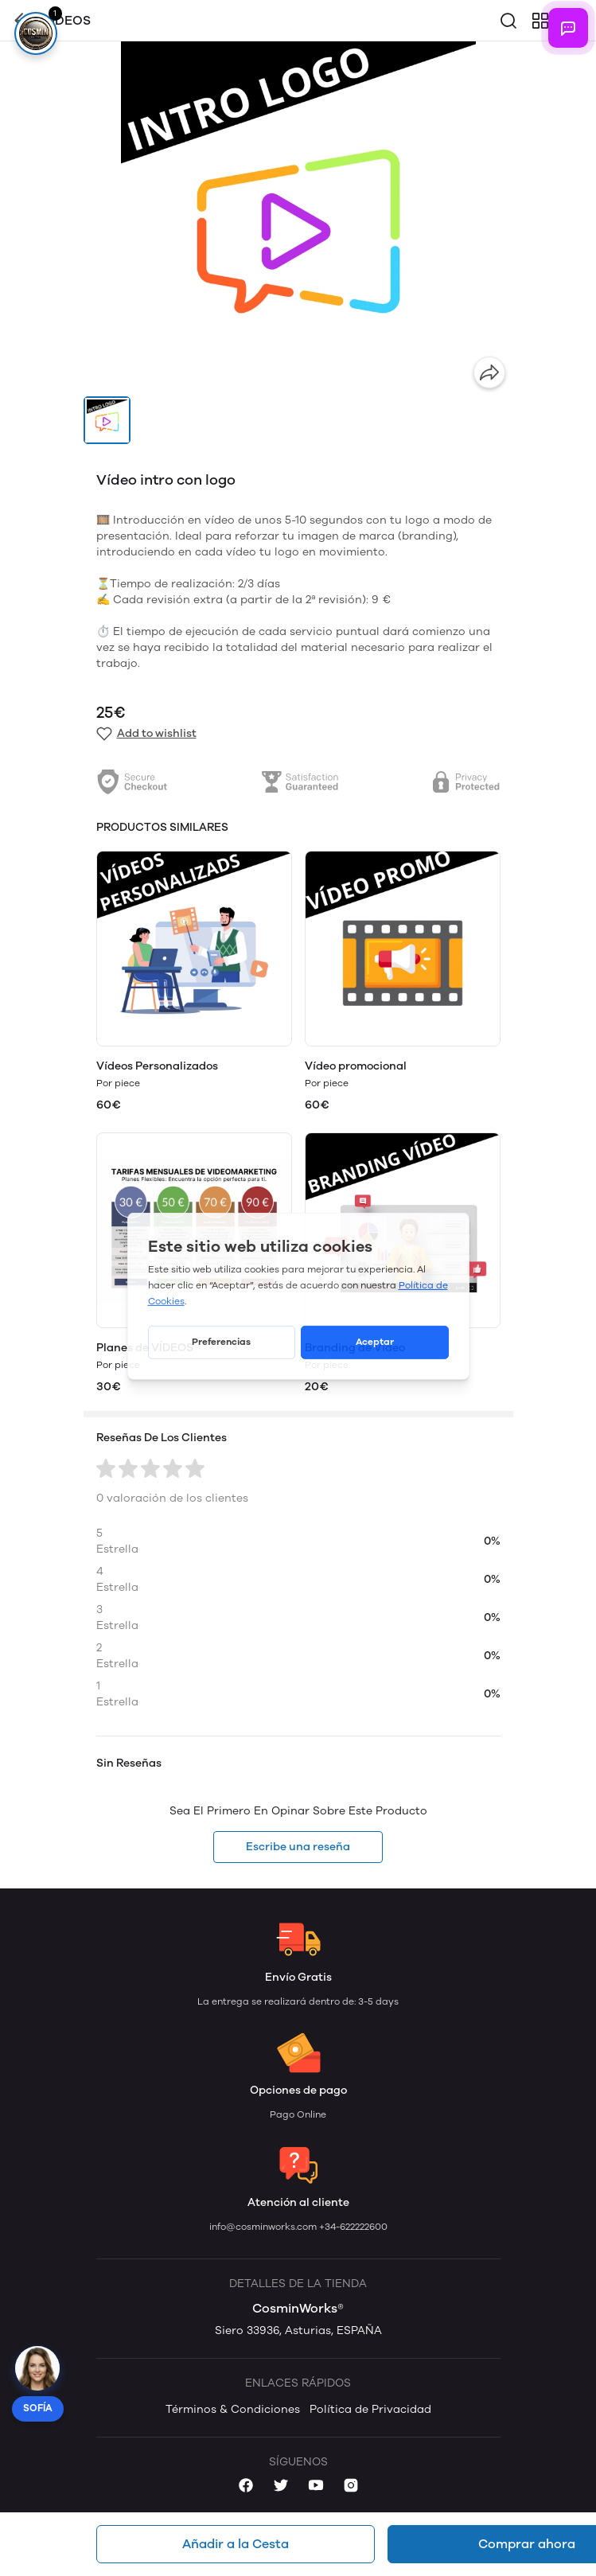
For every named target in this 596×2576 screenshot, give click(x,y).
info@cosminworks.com (264, 2226)
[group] (298, 218)
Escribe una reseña (298, 1846)
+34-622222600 (353, 2226)
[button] (107, 420)
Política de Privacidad (370, 2409)
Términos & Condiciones (233, 2409)
